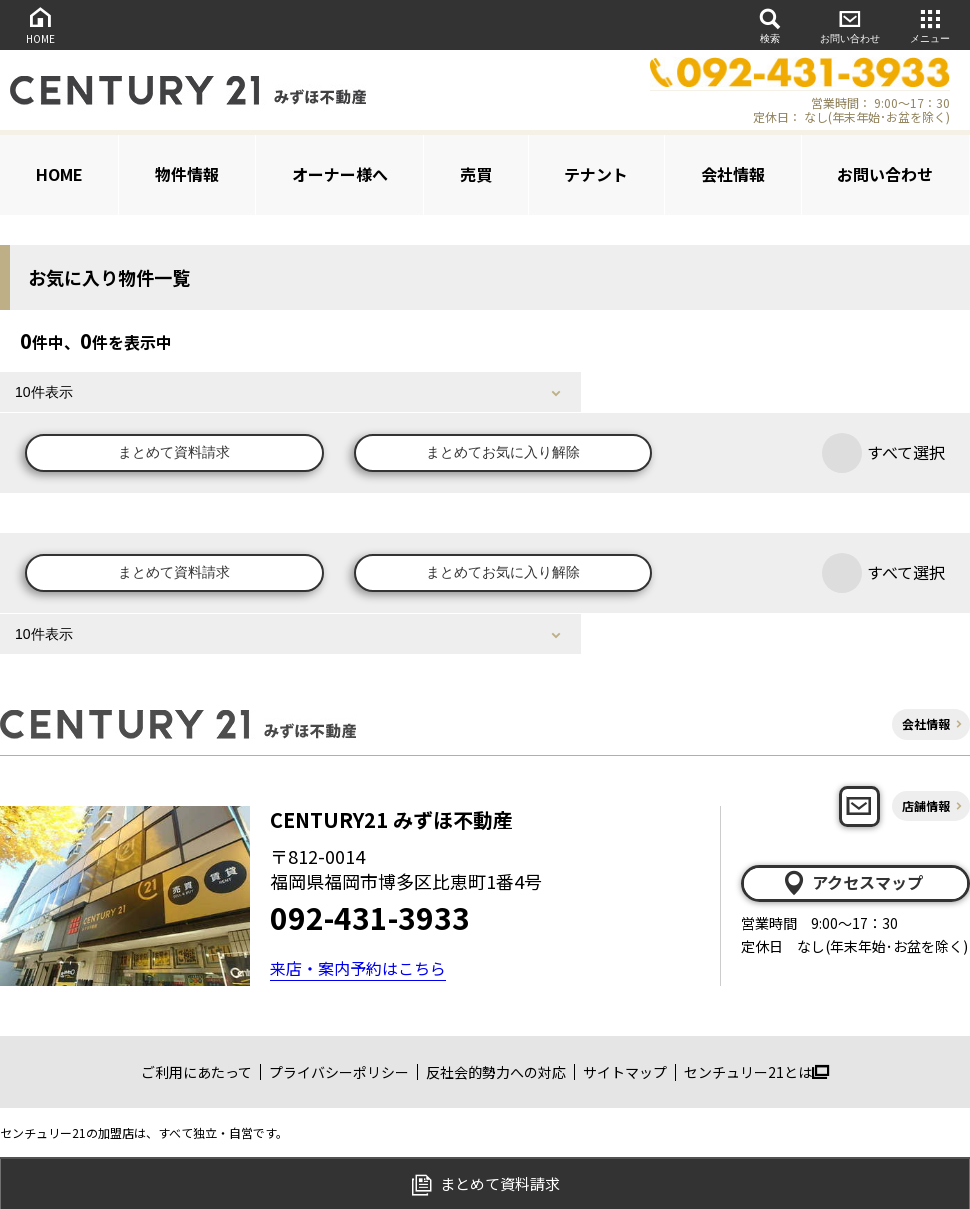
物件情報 (187, 174)
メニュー (930, 24)
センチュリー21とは (756, 1072)
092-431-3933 (370, 917)
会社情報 (733, 174)
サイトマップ (625, 1072)
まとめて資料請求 (175, 453)
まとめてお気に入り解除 (505, 453)
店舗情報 (926, 805)
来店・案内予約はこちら (358, 968)
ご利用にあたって (196, 1072)
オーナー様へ (340, 174)
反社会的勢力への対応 (496, 1072)
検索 (770, 24)
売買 (476, 174)
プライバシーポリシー (339, 1072)
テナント (596, 174)
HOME (40, 24)
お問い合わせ (850, 24)
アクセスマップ (852, 883)
